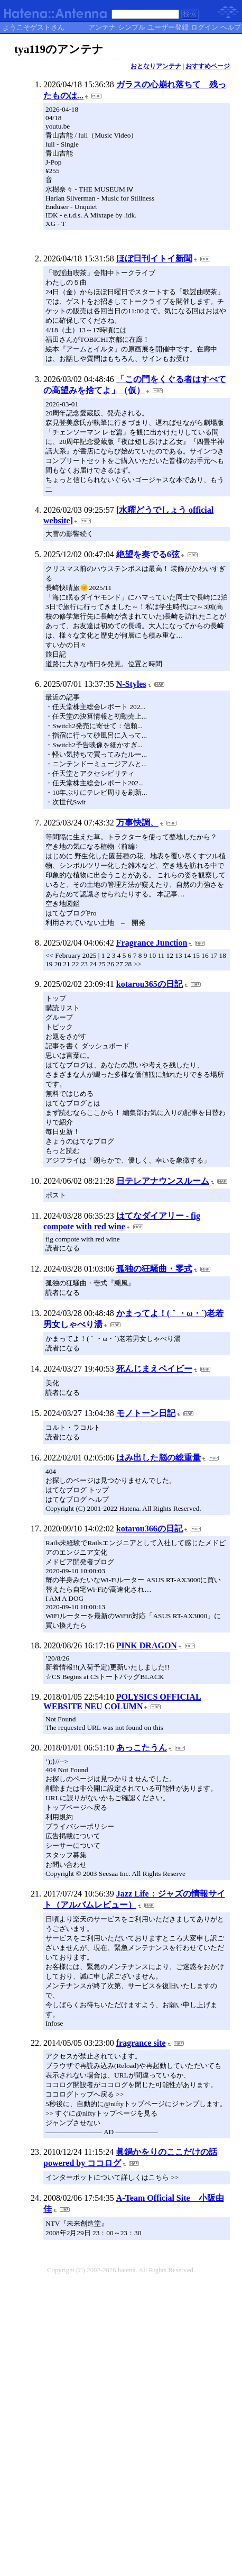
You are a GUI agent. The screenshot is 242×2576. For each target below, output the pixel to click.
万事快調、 (137, 822)
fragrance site (141, 2042)
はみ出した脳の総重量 (158, 1457)
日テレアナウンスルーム (162, 1180)
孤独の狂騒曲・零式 (154, 1268)
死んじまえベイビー (154, 1368)
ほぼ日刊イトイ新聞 (154, 258)
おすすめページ (207, 66)
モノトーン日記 (145, 1413)
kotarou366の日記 (149, 1528)
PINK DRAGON (146, 1645)
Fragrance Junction (152, 942)
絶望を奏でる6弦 (148, 554)
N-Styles (131, 683)
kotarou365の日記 (149, 983)
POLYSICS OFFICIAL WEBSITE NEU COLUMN (122, 1701)
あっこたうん (141, 1747)
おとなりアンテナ (156, 66)
